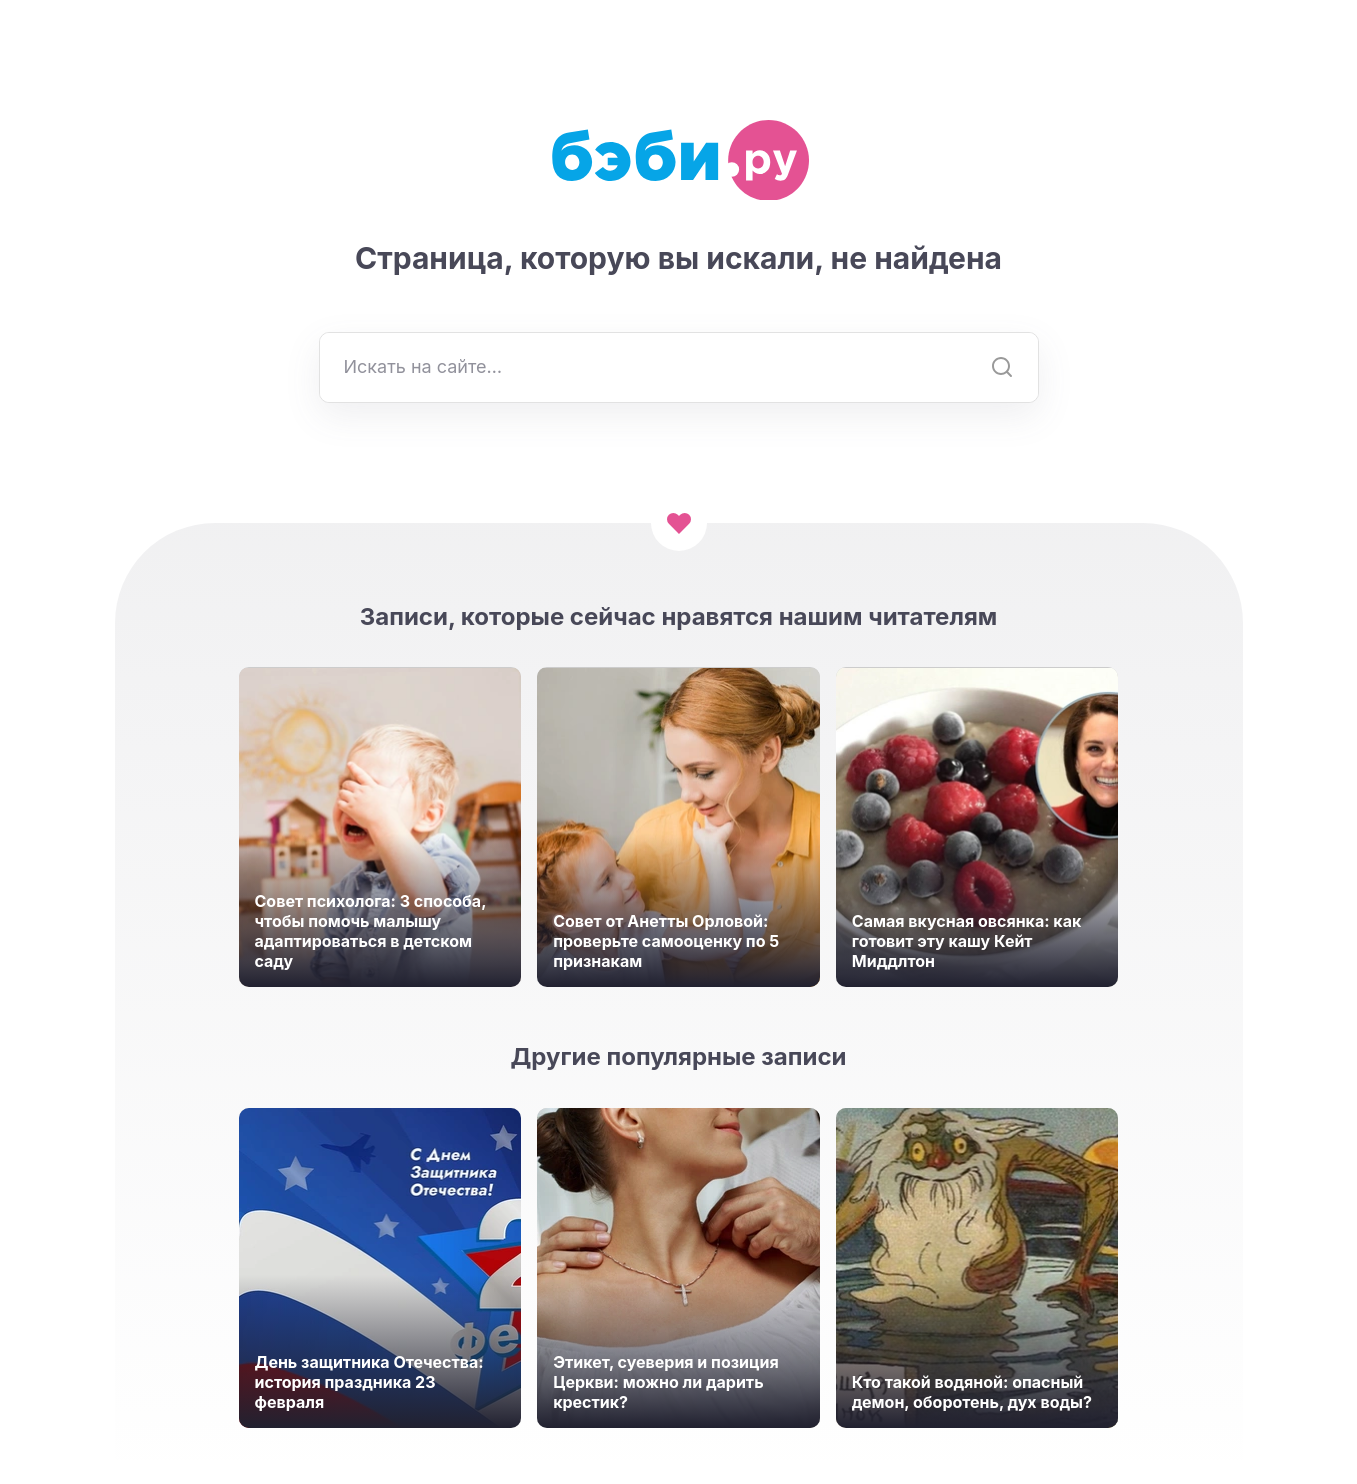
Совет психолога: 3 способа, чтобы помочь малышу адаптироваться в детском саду (371, 931)
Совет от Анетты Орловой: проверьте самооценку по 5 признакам (666, 941)
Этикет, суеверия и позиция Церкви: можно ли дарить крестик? (666, 1382)
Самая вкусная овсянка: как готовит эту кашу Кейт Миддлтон (966, 941)
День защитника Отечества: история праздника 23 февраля (369, 1382)
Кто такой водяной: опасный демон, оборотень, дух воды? (972, 1392)
